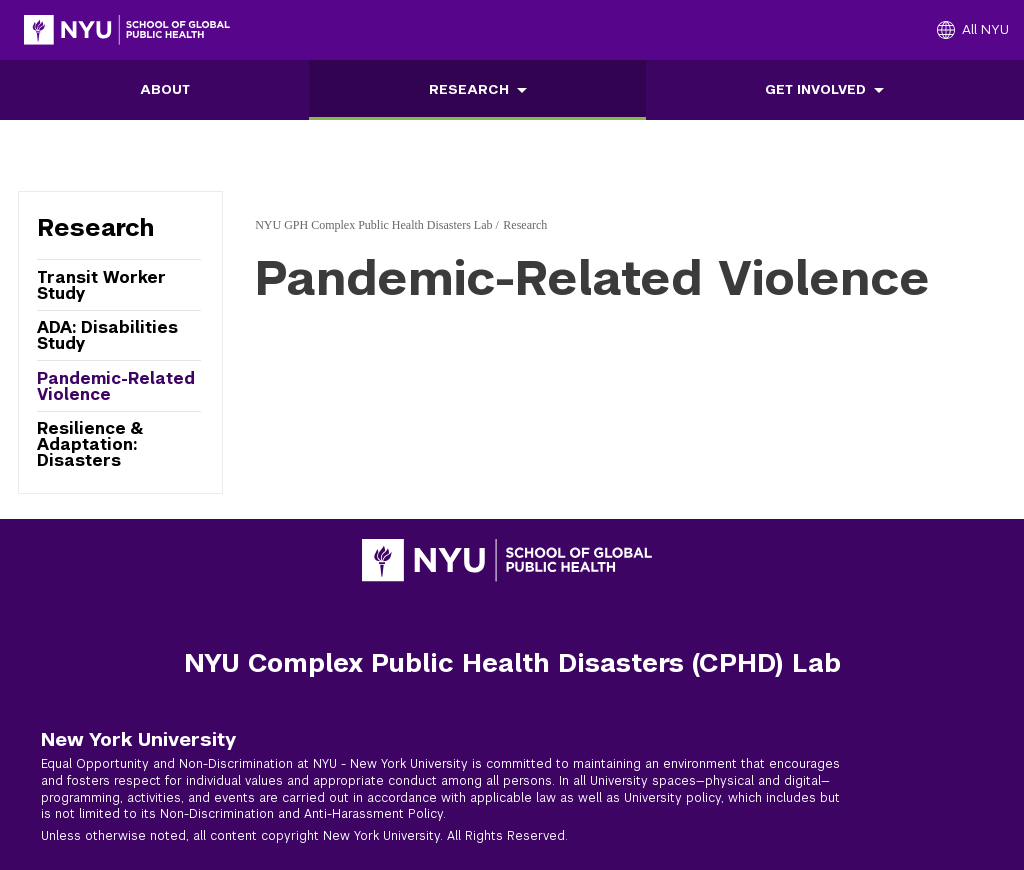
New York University (138, 739)
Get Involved (815, 89)
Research (469, 89)
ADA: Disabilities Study (107, 335)
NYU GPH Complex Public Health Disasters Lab (373, 225)
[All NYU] (973, 30)
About (165, 89)
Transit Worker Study (101, 285)
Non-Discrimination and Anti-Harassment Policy (301, 814)
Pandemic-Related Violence (116, 386)
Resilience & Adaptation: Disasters (90, 443)
